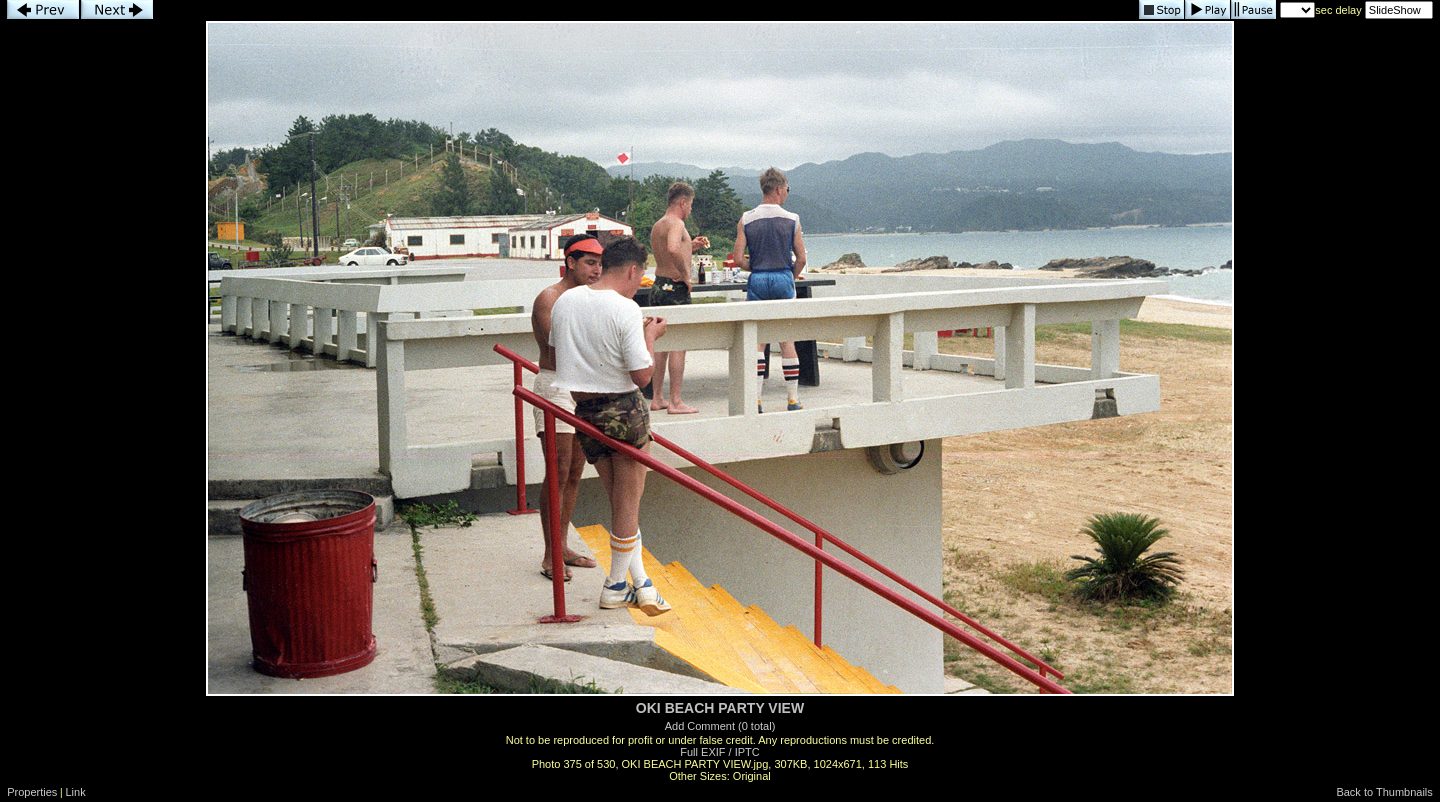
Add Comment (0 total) (720, 726)
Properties (32, 792)
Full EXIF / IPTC (719, 752)
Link (76, 792)
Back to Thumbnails (1384, 792)
